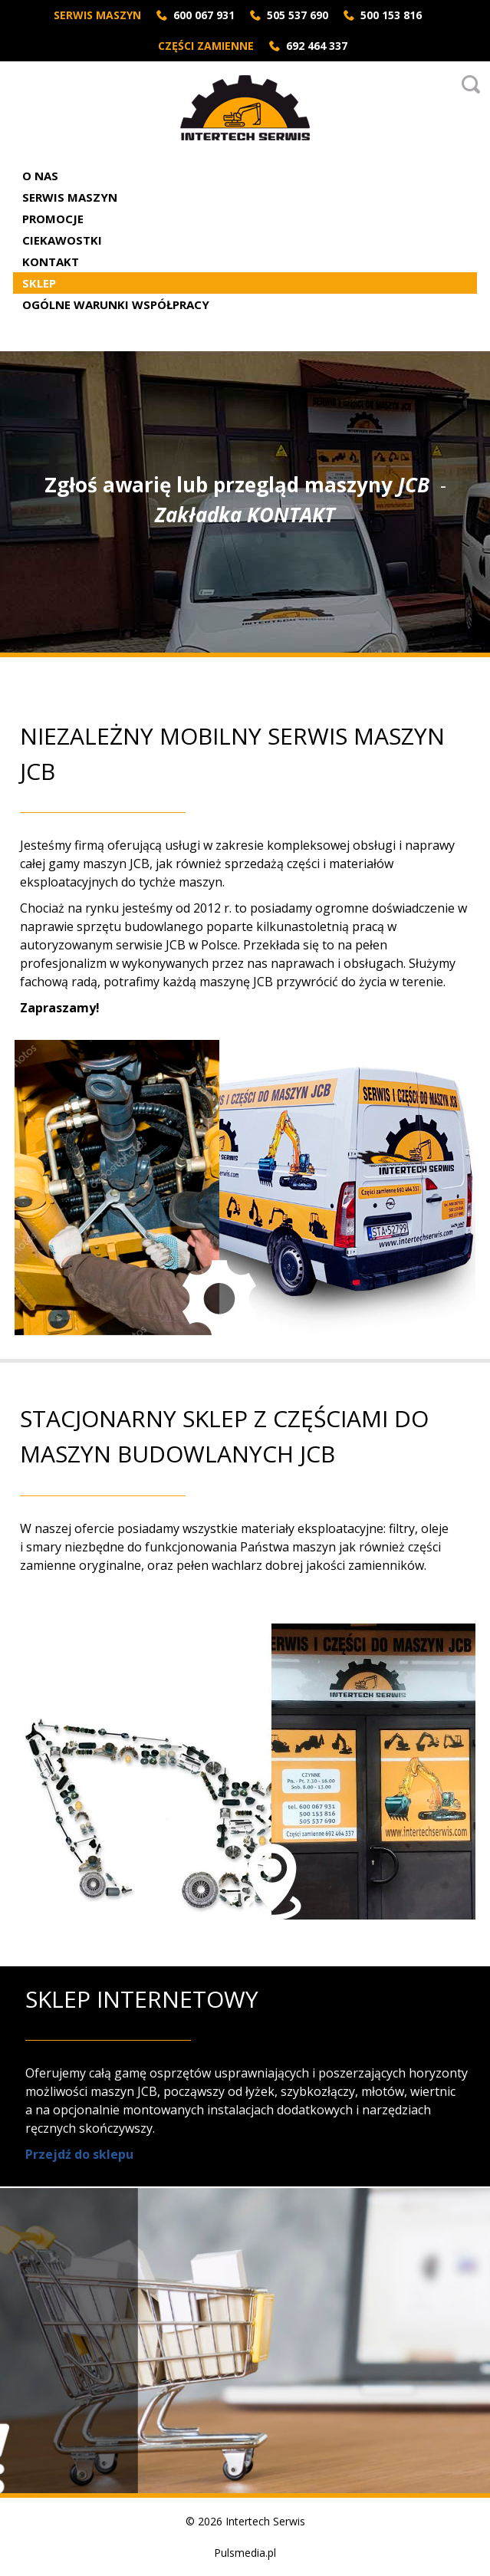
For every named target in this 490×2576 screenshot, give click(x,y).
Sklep (39, 283)
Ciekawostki (62, 240)
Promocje (53, 218)
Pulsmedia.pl (245, 2552)
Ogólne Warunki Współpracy (115, 304)
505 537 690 (297, 15)
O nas (40, 175)
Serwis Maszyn (69, 197)
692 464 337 (316, 45)
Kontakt (50, 261)
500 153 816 (391, 15)
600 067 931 (204, 15)
